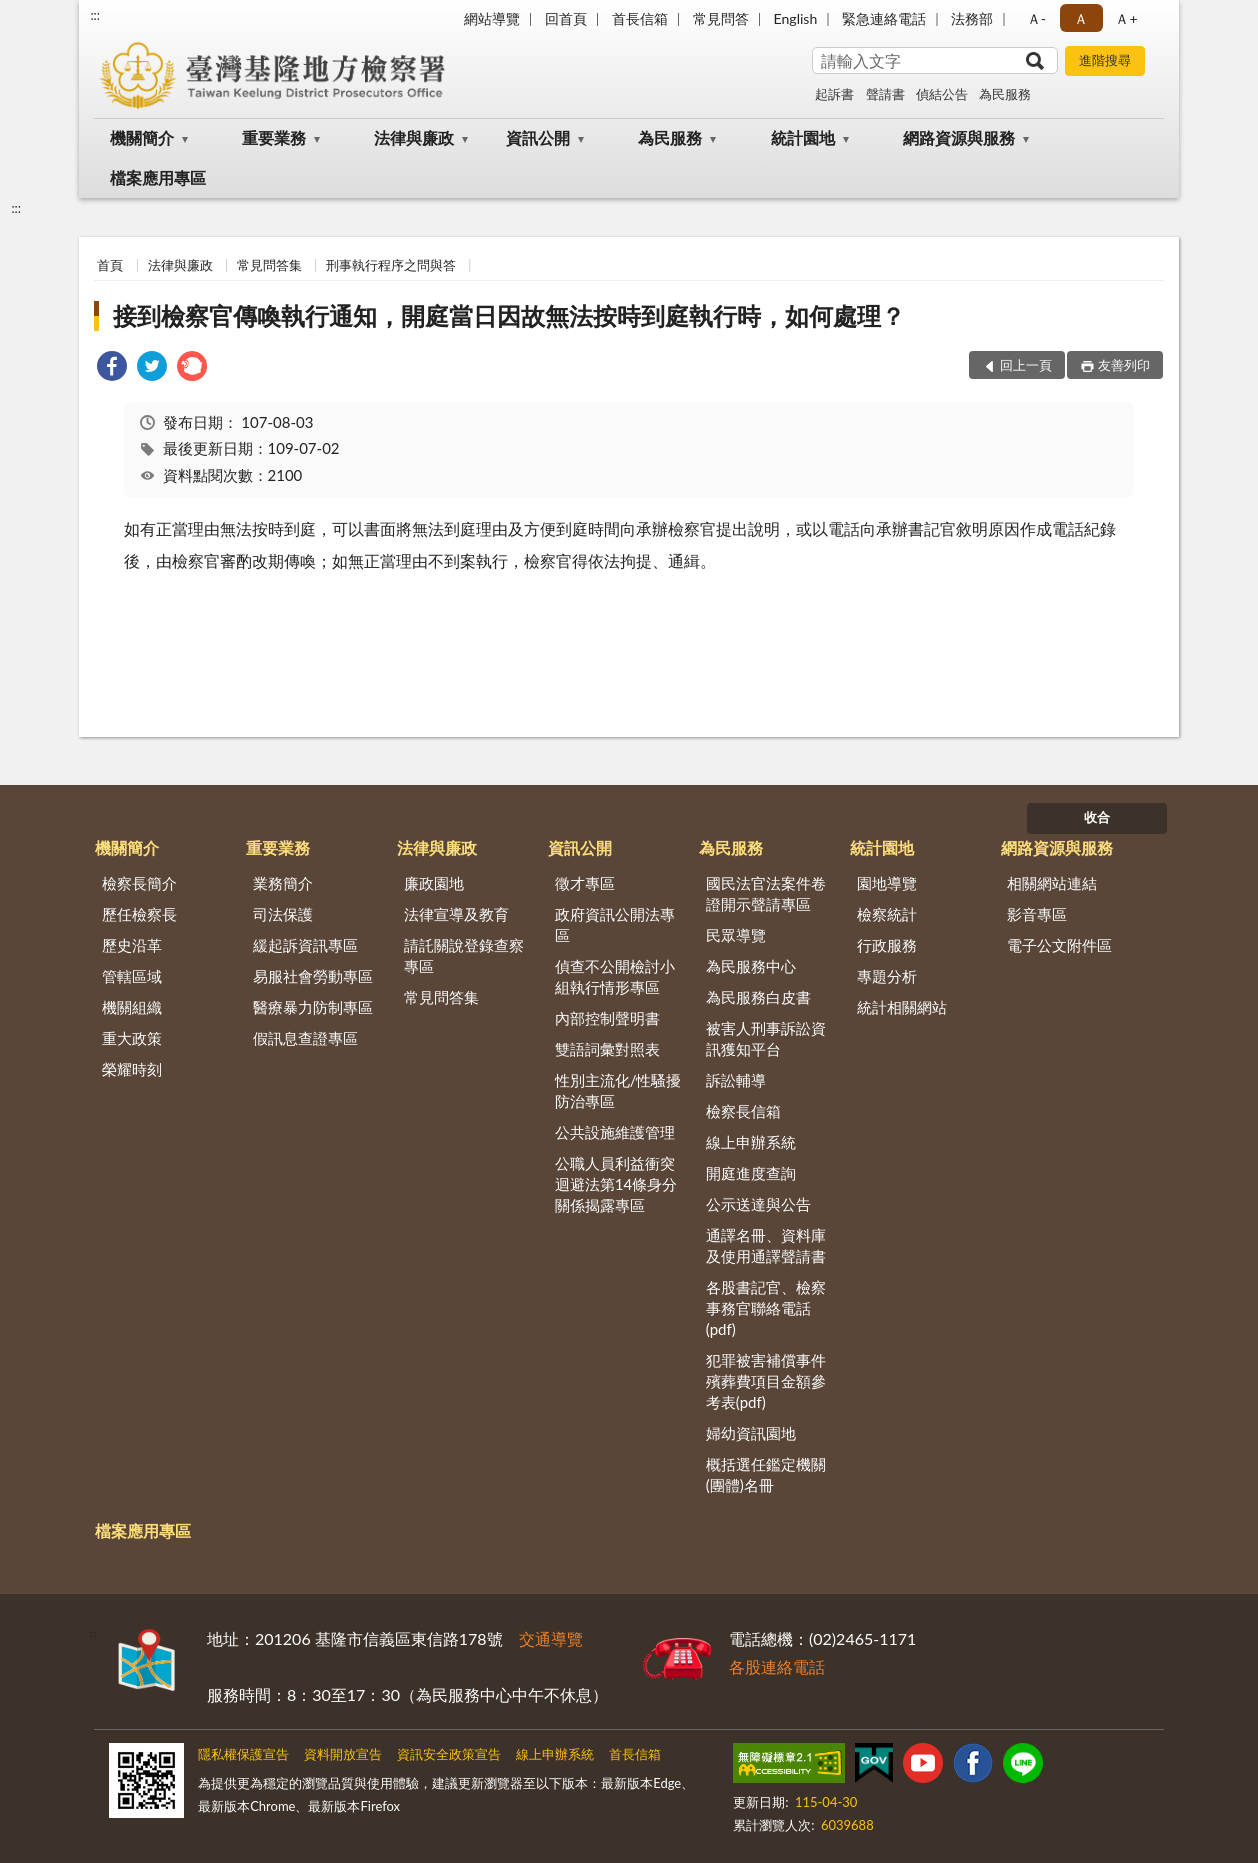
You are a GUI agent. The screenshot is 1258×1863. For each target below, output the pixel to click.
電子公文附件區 (1059, 945)
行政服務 (887, 945)
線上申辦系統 (751, 1142)
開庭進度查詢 (751, 1173)
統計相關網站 (902, 1007)
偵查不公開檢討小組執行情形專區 (615, 976)
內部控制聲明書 (607, 1018)
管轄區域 (132, 976)
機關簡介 (142, 137)
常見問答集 (269, 265)
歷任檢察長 (139, 914)
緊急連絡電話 (884, 18)
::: (95, 15)
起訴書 (834, 94)
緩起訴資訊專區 (305, 945)
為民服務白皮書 (758, 997)
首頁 (110, 265)
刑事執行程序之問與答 (391, 265)
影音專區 (1037, 914)
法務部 (972, 18)
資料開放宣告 (343, 1754)
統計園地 (803, 137)
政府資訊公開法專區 (615, 924)
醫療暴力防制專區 (313, 1007)
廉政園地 (434, 883)
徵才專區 (585, 883)
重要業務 (274, 137)
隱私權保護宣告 (243, 1754)
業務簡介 (283, 883)
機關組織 (132, 1007)
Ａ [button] (1081, 18)
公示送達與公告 (758, 1204)
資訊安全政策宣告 (449, 1754)
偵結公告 (942, 94)
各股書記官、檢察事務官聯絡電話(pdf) (766, 1308)
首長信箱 (640, 18)
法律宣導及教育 (456, 914)
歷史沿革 (132, 945)
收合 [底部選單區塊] (1097, 817)
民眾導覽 (736, 935)
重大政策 (132, 1038)
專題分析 (887, 976)
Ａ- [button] (1036, 18)
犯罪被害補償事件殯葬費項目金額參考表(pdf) (766, 1381)
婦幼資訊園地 (751, 1433)
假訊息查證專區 (305, 1038)
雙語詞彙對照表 (607, 1049)
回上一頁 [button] (1026, 365)
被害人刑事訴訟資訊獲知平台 (766, 1038)
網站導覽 (492, 18)
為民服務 (1005, 94)
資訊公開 (538, 137)
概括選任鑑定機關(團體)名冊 (766, 1474)
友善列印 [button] (1124, 365)
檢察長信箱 (743, 1111)
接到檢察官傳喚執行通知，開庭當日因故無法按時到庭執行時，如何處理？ (509, 315)
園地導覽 (887, 883)
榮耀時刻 (132, 1069)
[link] (112, 368)
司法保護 (283, 914)
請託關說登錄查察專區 (464, 955)
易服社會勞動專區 (313, 976)
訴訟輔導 (736, 1080)
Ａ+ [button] (1126, 18)
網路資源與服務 (959, 137)
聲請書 (885, 94)
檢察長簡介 (139, 883)
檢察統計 (887, 914)
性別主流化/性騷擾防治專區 (618, 1090)
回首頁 (566, 18)
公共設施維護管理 (615, 1132)
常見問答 (721, 18)
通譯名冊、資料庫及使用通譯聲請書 (766, 1245)
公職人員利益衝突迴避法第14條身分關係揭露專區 (616, 1184)
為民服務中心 (751, 966)
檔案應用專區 (158, 177)
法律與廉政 (414, 137)
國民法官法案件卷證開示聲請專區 (766, 893)
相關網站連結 (1052, 883)
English (796, 18)
